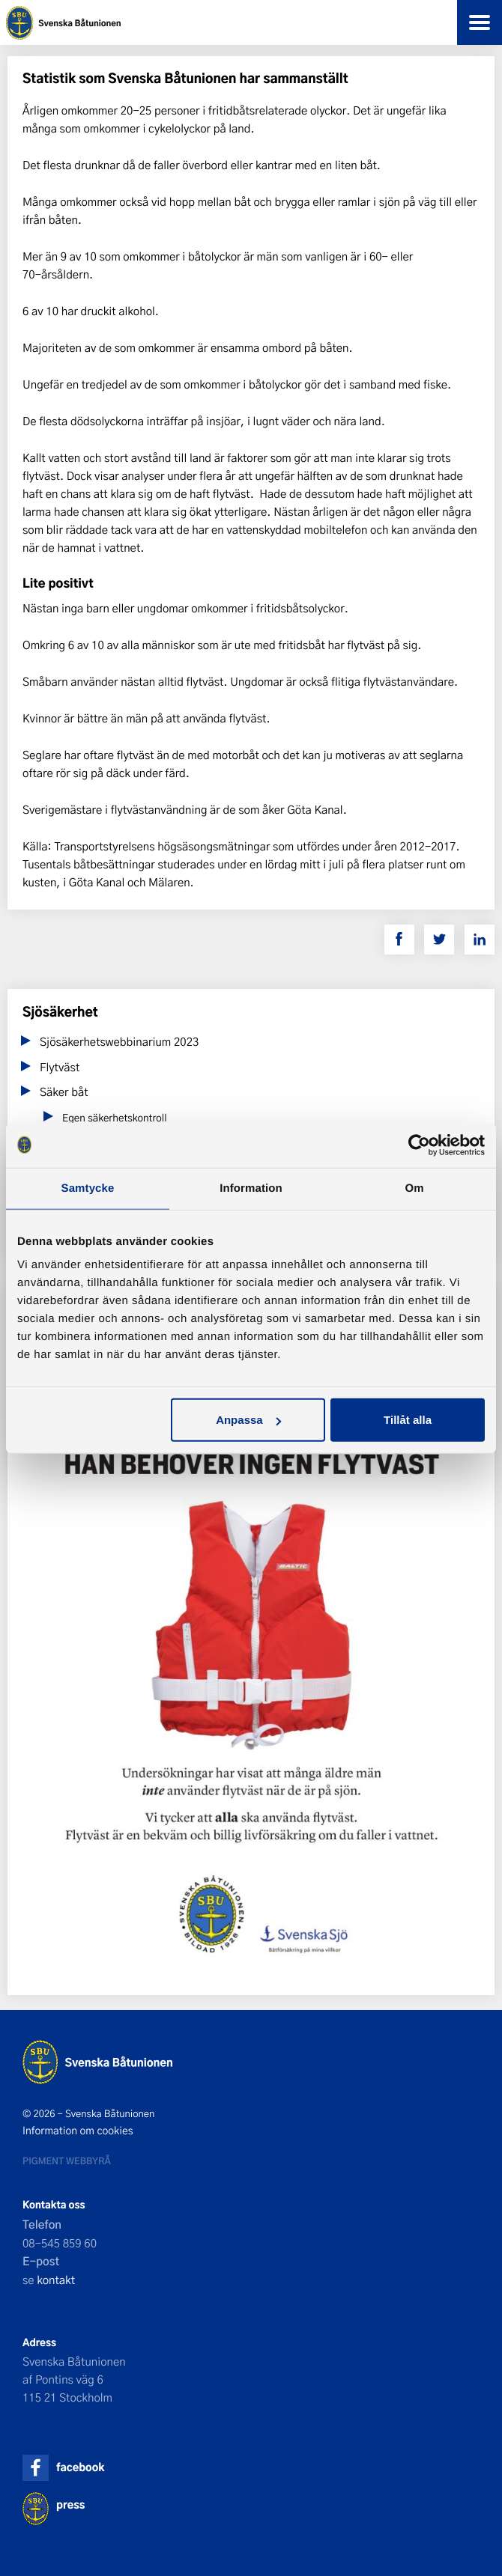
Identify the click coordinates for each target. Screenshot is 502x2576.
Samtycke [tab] (88, 1187)
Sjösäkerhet (60, 1011)
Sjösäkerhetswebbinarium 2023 (119, 1041)
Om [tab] (414, 1187)
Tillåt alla (408, 1419)
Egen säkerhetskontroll (114, 1118)
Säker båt (64, 1091)
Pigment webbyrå (66, 2161)
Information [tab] (251, 1187)
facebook (80, 2467)
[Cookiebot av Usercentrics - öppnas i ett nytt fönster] (419, 1144)
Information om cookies (77, 2130)
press (70, 2504)
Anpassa (248, 1419)
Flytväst (59, 1067)
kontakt (56, 2279)
